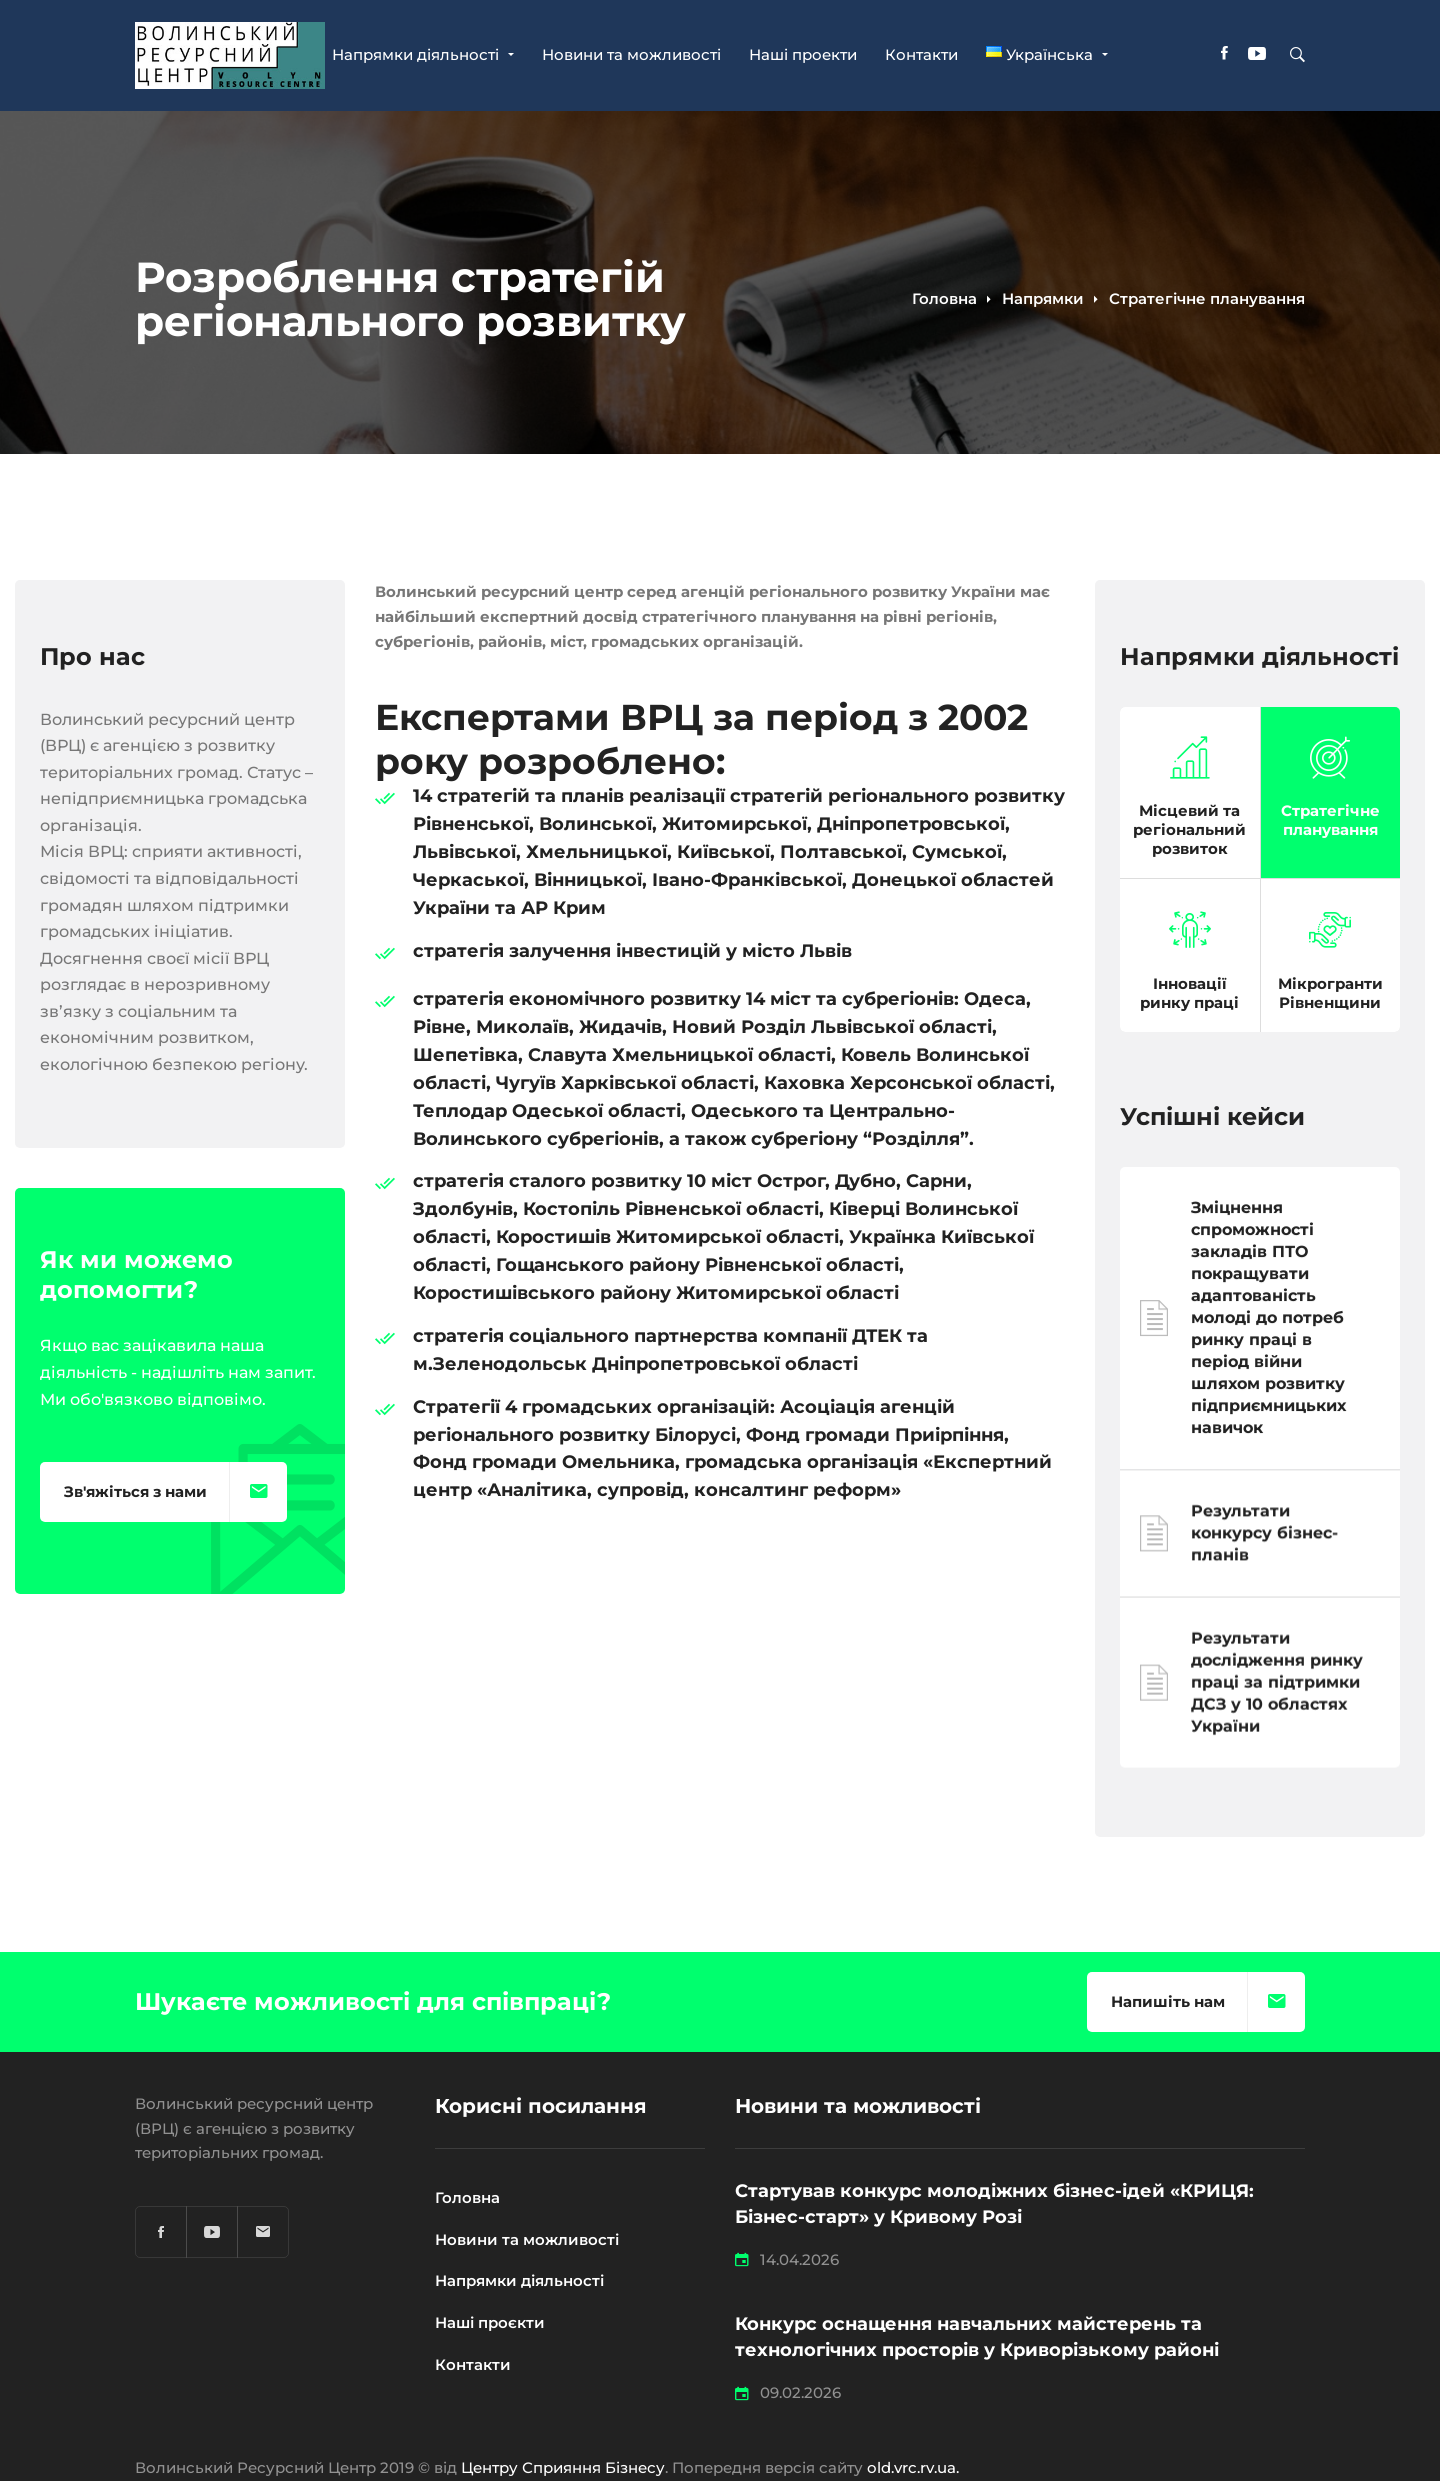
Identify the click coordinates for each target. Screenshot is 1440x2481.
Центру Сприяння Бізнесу (563, 2467)
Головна (944, 298)
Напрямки (1043, 298)
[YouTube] (1257, 56)
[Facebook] (1224, 56)
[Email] (263, 2232)
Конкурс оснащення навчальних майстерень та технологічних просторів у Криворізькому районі (979, 2337)
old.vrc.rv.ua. (913, 2467)
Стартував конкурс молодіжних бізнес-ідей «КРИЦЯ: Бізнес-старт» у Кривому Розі (994, 2204)
